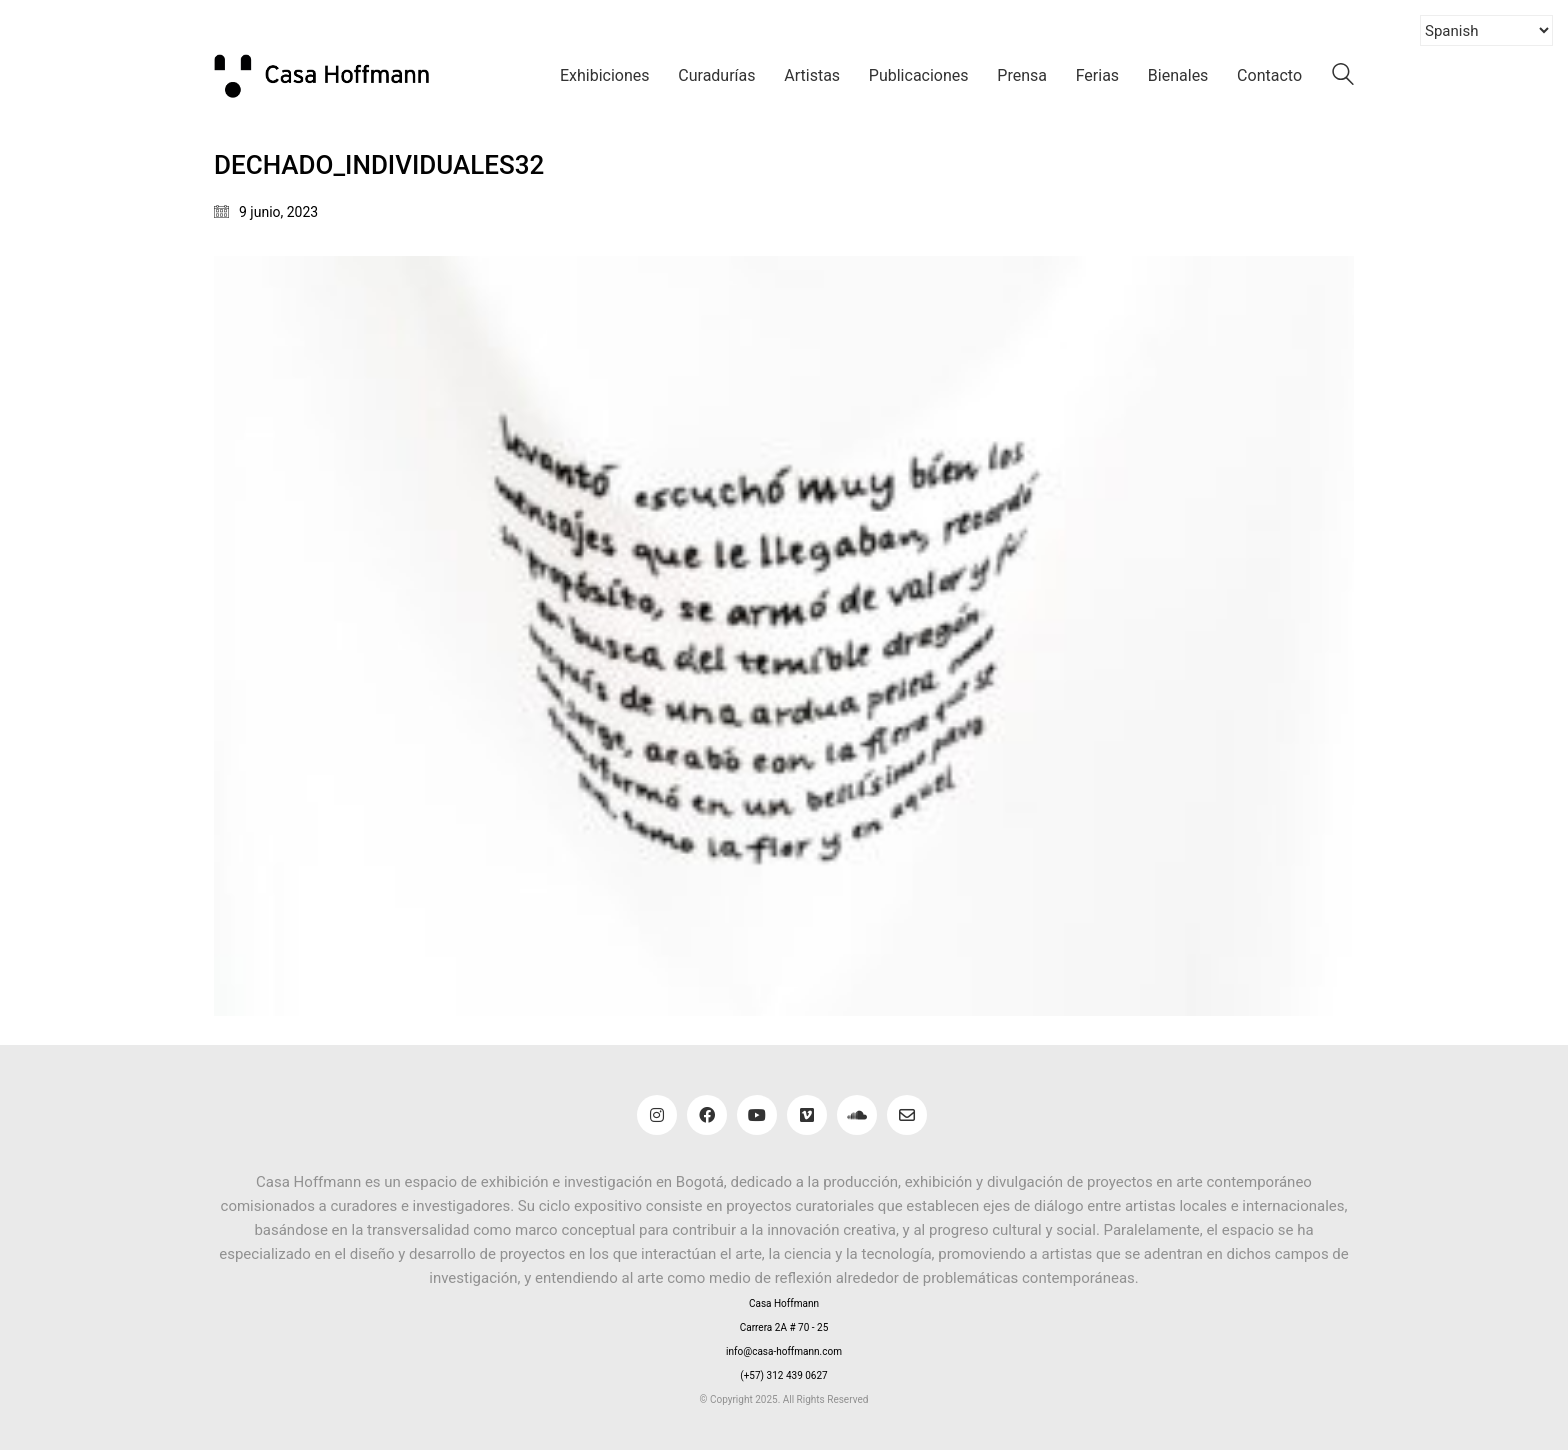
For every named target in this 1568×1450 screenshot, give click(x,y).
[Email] (907, 1115)
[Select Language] (1486, 30)
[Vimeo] (807, 1115)
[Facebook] (707, 1115)
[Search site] (1343, 77)
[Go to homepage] (334, 75)
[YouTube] (757, 1115)
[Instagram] (657, 1115)
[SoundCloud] (857, 1115)
